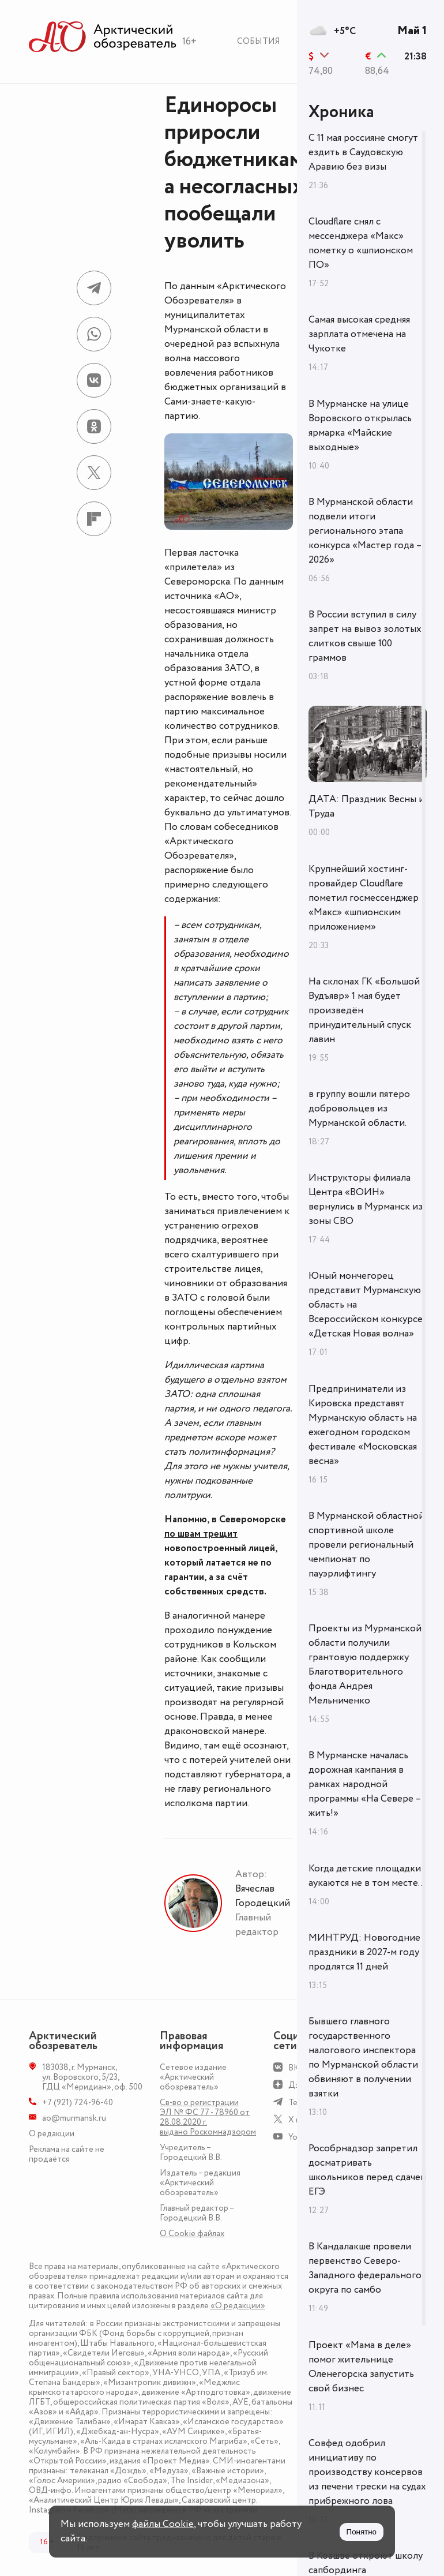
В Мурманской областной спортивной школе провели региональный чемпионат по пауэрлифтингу (366, 1545)
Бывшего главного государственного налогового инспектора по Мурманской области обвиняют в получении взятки (363, 2058)
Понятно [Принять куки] (362, 2532)
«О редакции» (237, 2306)
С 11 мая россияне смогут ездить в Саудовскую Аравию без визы (363, 152)
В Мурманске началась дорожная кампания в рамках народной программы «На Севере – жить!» (364, 1784)
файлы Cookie (163, 2524)
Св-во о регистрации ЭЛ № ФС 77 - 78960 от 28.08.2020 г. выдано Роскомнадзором (208, 2117)
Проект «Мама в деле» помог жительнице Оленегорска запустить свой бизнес (361, 2366)
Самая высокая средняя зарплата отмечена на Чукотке (359, 334)
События (258, 41)
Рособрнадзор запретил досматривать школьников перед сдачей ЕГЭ (367, 2170)
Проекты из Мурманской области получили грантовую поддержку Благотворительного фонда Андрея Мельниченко (365, 1665)
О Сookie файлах (192, 2233)
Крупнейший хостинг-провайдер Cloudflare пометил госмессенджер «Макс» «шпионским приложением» (363, 898)
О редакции (51, 2134)
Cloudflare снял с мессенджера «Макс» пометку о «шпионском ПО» (360, 243)
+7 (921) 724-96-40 (77, 2102)
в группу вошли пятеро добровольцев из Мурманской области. (359, 1108)
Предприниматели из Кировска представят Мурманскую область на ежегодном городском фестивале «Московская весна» (362, 1425)
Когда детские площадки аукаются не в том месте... (367, 1876)
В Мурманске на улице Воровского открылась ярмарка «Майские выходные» (360, 425)
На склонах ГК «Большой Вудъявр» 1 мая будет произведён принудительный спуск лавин (364, 1010)
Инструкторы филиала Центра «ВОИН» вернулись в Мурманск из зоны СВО (365, 1199)
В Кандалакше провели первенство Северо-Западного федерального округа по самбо (365, 2268)
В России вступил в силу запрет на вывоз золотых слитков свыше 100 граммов (365, 636)
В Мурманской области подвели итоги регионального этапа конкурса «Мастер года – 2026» (365, 531)
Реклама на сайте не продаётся (66, 2154)
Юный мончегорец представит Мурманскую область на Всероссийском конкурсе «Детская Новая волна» (365, 1305)
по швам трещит (201, 1534)
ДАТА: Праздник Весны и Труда (366, 806)
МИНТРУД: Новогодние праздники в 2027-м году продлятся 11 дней (364, 1952)
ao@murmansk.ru (74, 2118)
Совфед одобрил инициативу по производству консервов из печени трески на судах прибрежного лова (367, 2472)
